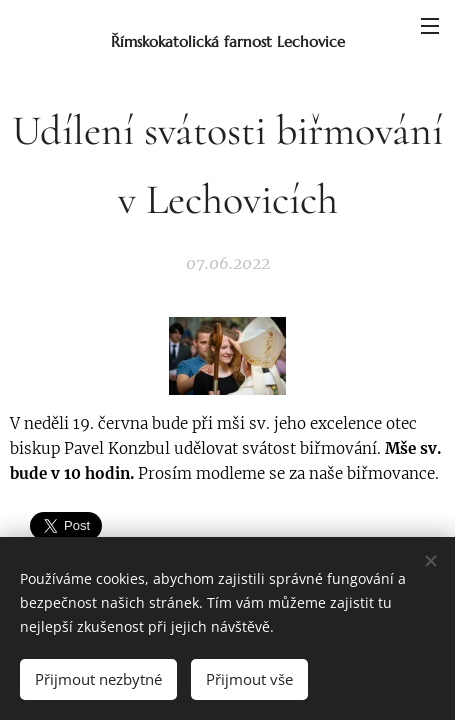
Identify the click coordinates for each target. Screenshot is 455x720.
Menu (430, 26)
